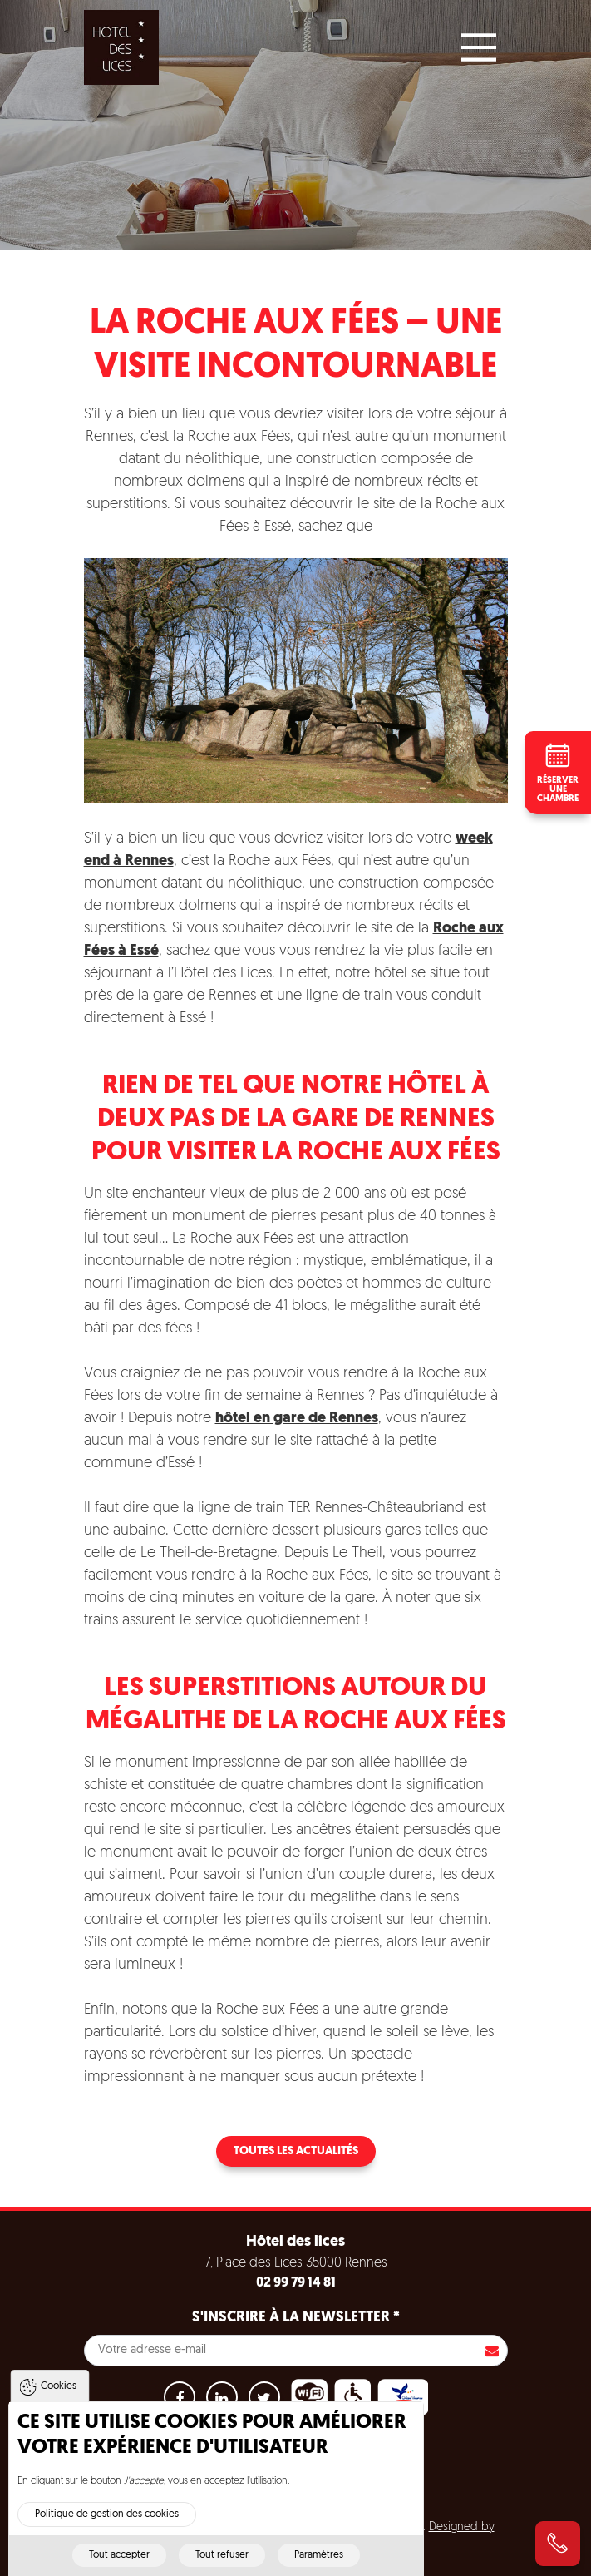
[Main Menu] (479, 47)
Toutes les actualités (296, 2151)
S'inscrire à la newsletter (296, 2318)
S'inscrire (492, 2350)
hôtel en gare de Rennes (296, 1418)
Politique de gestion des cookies (107, 2526)
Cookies (58, 2398)
